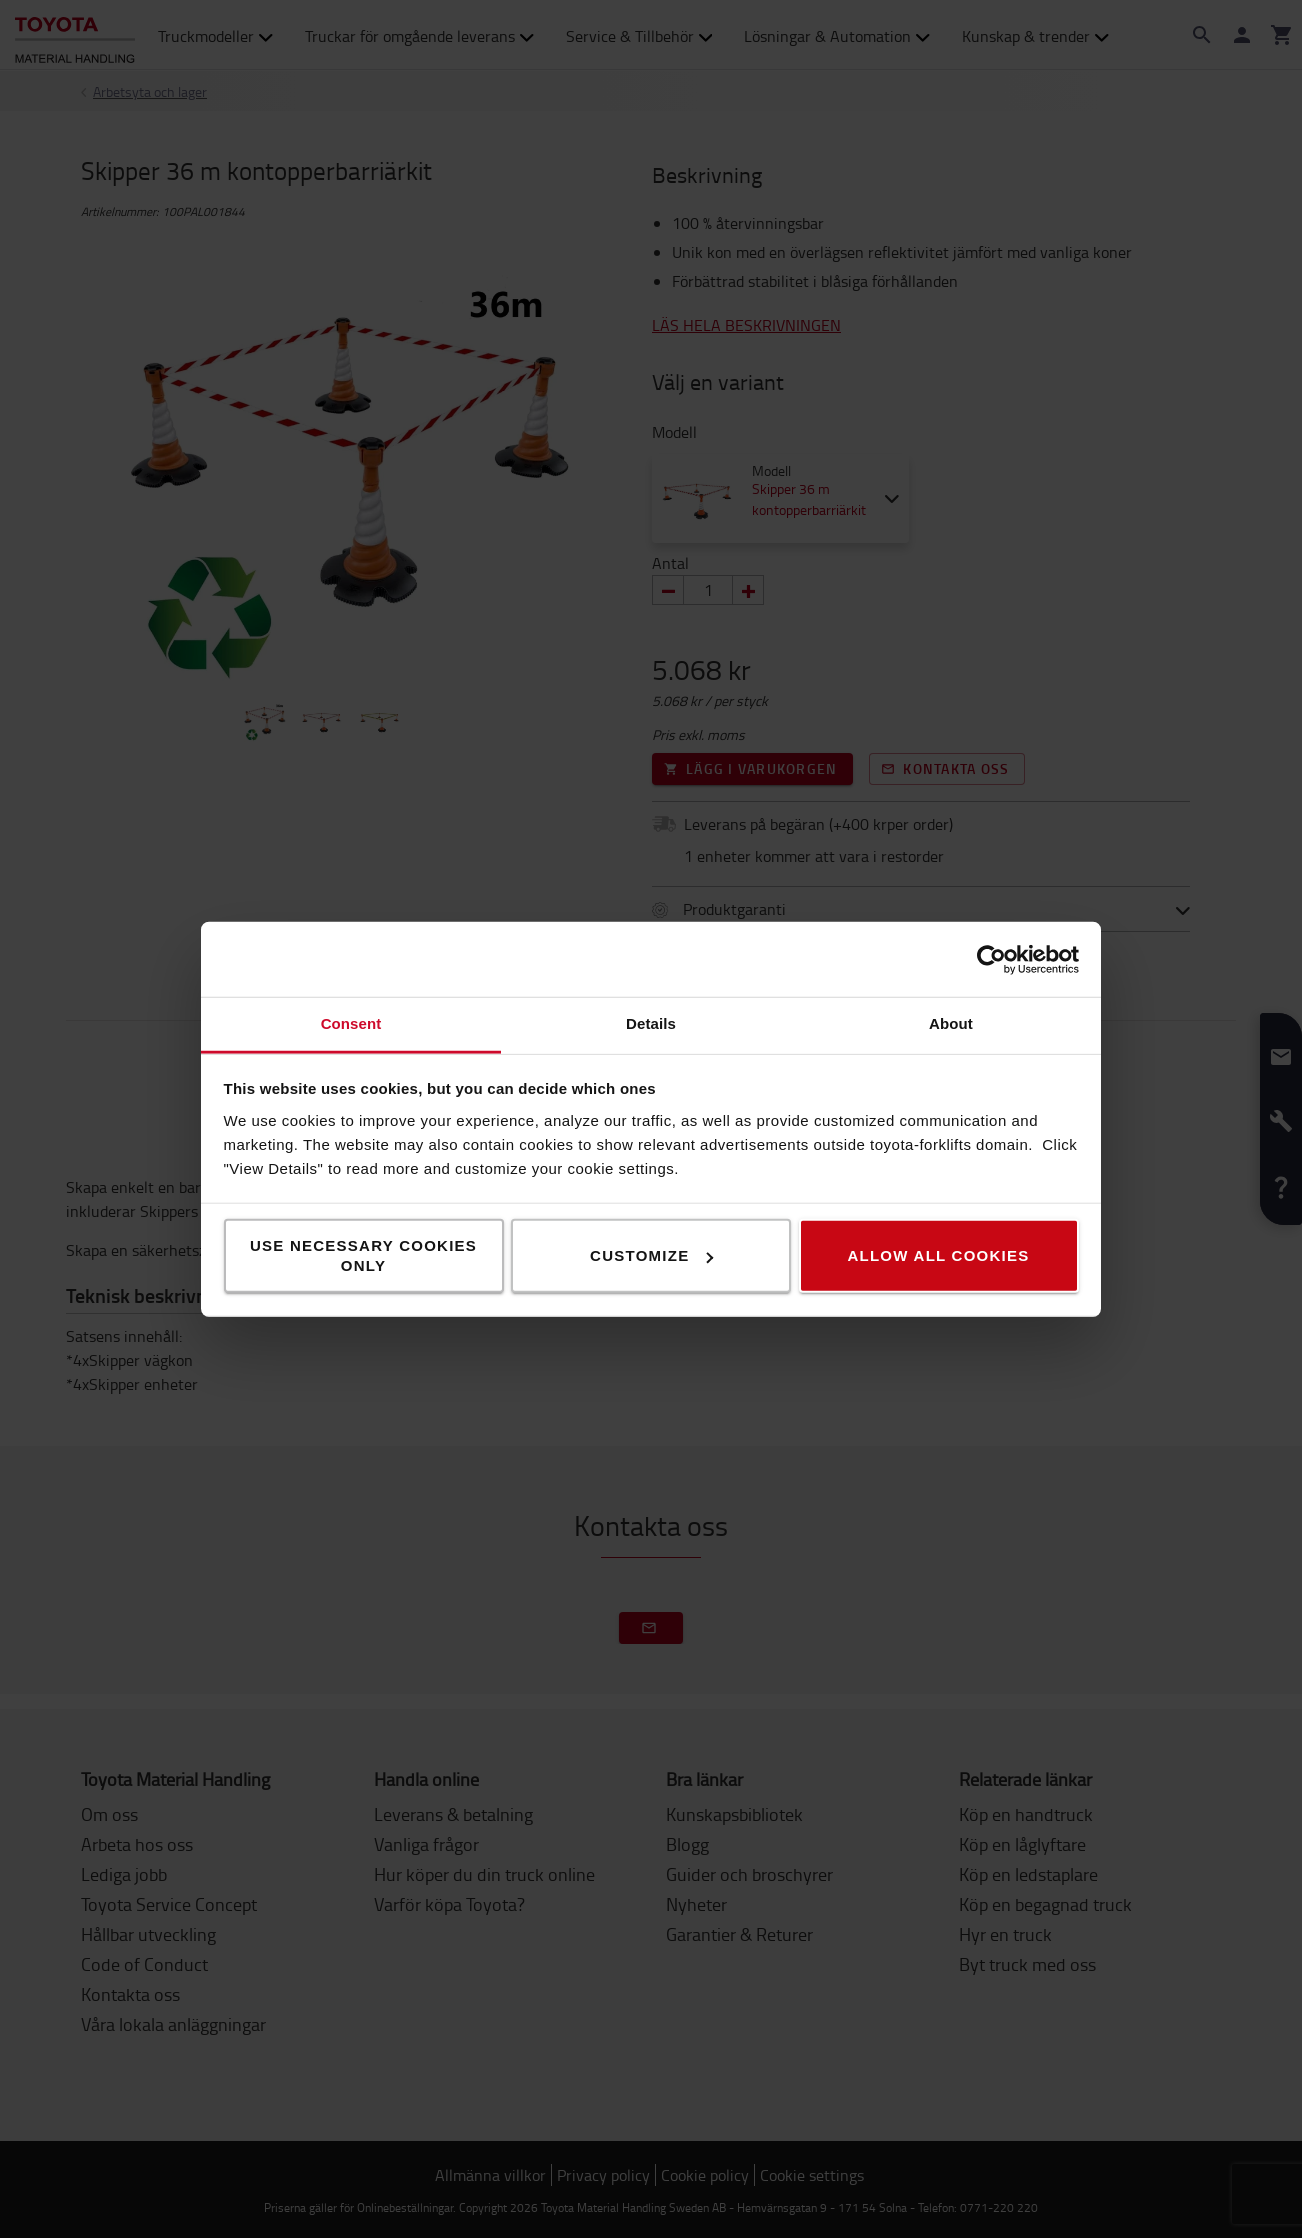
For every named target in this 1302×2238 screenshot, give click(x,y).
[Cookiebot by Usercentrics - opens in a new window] (991, 959)
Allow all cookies (938, 1255)
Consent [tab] (351, 1023)
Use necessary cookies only (363, 1255)
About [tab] (951, 1023)
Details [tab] (651, 1023)
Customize (651, 1255)
